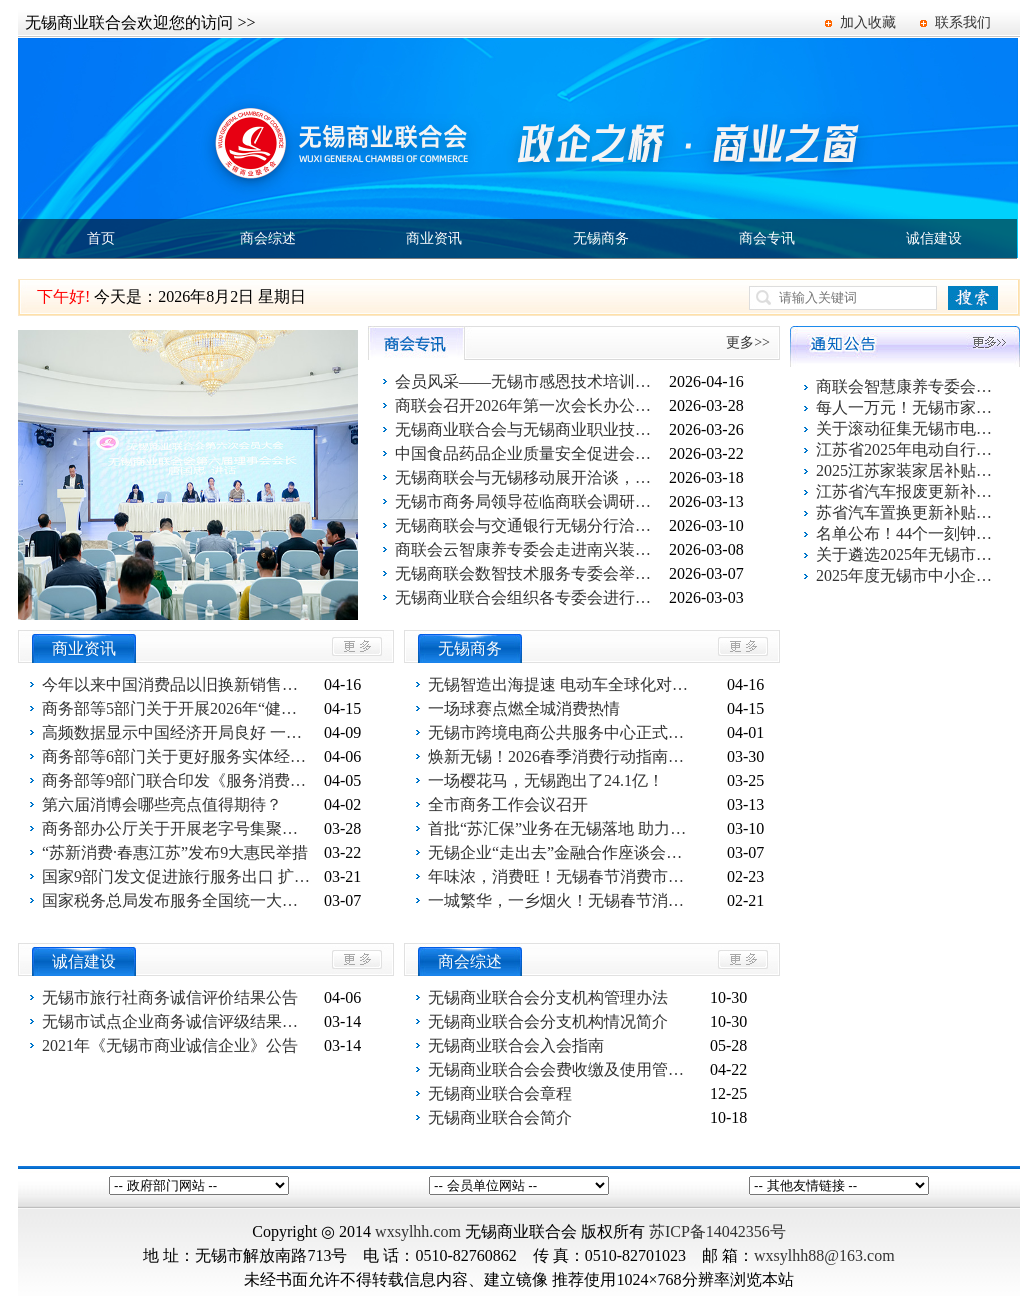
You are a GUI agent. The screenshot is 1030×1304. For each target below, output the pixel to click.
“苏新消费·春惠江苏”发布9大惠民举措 (175, 852)
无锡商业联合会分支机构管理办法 (548, 997)
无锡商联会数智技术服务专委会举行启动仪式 (530, 573)
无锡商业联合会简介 (500, 1117)
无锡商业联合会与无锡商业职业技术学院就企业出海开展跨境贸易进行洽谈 (530, 429)
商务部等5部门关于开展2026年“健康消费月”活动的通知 (177, 708)
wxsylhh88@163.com (824, 1255)
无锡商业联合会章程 (500, 1093)
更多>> (748, 342)
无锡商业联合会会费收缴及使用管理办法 (563, 1069)
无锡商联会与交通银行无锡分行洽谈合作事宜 (530, 525)
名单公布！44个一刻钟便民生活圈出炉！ (906, 533)
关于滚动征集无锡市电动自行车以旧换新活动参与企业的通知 (906, 428)
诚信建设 (934, 238)
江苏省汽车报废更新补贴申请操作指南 (906, 491)
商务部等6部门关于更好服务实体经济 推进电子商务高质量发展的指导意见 (177, 756)
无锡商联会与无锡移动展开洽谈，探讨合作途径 (530, 477)
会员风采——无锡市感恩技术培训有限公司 (530, 381)
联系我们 (963, 22)
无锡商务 (601, 238)
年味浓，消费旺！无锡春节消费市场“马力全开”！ (563, 876)
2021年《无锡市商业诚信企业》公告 (170, 1045)
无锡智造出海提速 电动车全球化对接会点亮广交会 (563, 684)
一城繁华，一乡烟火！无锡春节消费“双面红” (563, 900)
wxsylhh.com (418, 1231)
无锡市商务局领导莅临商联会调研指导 (530, 501)
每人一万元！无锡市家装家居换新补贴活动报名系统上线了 (906, 407)
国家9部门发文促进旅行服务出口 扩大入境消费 (177, 876)
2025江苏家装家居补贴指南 (906, 470)
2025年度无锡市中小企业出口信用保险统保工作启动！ (906, 575)
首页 (101, 238)
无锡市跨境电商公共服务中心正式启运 (563, 732)
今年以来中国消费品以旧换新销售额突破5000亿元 (177, 684)
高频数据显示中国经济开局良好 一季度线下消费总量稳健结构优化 (177, 732)
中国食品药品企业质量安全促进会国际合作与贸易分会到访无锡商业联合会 (530, 453)
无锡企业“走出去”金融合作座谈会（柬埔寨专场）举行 (563, 852)
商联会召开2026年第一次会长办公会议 (530, 405)
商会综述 (268, 238)
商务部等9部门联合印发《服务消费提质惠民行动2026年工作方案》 (177, 780)
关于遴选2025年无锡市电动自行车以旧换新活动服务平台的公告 (906, 554)
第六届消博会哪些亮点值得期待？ (162, 804)
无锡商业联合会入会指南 (516, 1045)
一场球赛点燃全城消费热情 (524, 708)
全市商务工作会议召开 (508, 804)
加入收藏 (868, 22)
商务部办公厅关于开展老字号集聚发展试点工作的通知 (177, 828)
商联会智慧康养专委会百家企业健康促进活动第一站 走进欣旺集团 (906, 386)
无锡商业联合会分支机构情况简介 (548, 1021)
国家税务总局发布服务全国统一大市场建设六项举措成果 (177, 900)
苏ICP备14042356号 (717, 1231)
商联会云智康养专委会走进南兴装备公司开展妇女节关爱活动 (530, 549)
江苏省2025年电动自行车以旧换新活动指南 (906, 449)
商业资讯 (434, 238)
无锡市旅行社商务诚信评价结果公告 (170, 997)
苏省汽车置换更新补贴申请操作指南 (906, 512)
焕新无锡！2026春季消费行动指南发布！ (563, 756)
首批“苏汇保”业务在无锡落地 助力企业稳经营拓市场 (563, 828)
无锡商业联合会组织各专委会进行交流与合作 (530, 597)
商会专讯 (767, 238)
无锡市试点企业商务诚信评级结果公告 (177, 1021)
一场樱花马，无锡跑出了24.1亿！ (546, 780)
